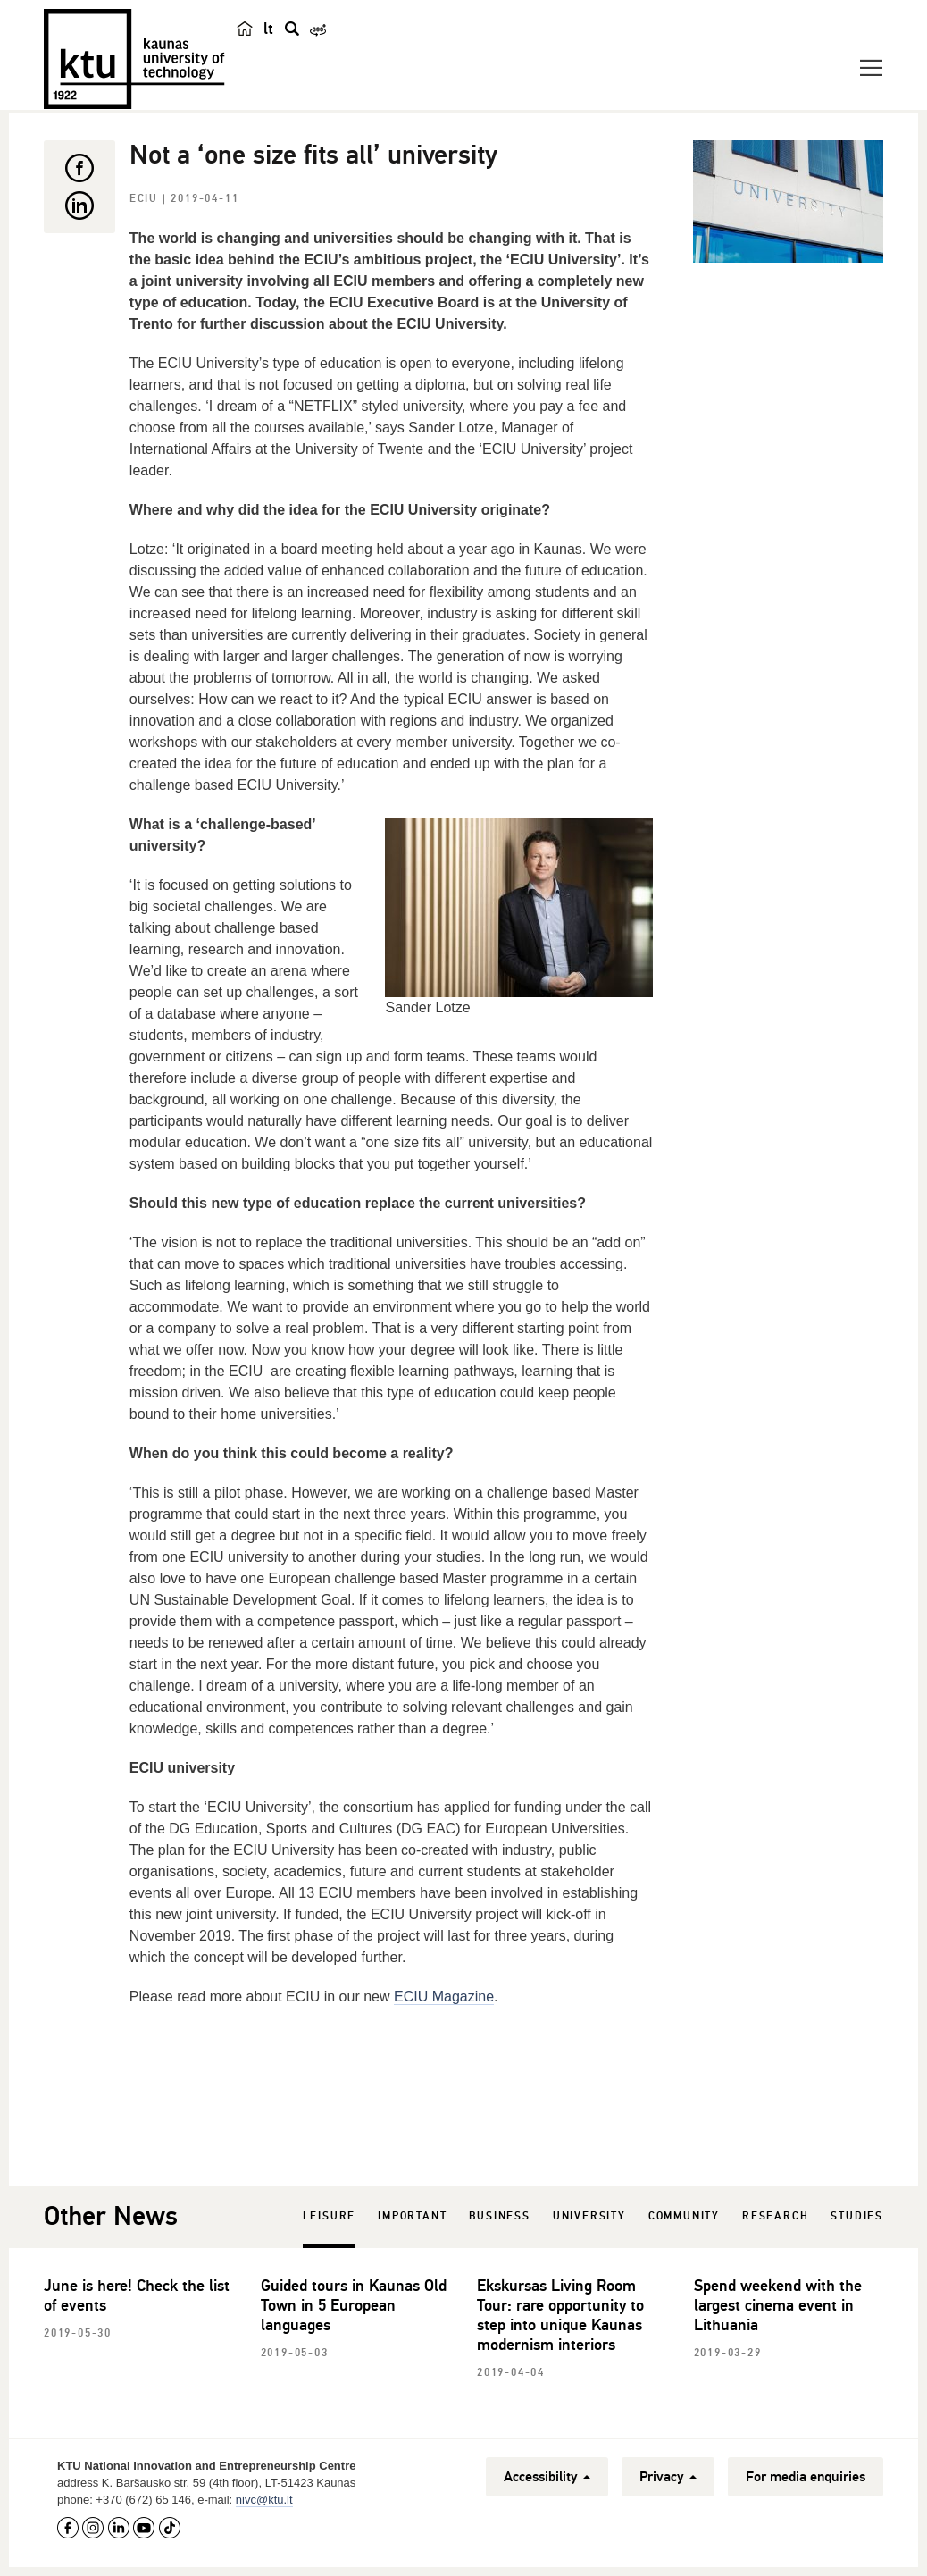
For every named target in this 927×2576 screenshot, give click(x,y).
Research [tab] (775, 2216)
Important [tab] (412, 2216)
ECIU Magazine (444, 1996)
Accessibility (547, 2477)
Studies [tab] (857, 2216)
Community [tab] (684, 2216)
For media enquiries (805, 2477)
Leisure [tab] (329, 2216)
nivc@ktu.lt (264, 2499)
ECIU (146, 199)
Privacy (668, 2477)
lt (268, 28)
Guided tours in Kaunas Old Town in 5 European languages (354, 2305)
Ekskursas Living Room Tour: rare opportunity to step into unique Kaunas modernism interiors (560, 2315)
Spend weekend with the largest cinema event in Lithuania (778, 2305)
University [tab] (589, 2216)
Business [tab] (499, 2216)
